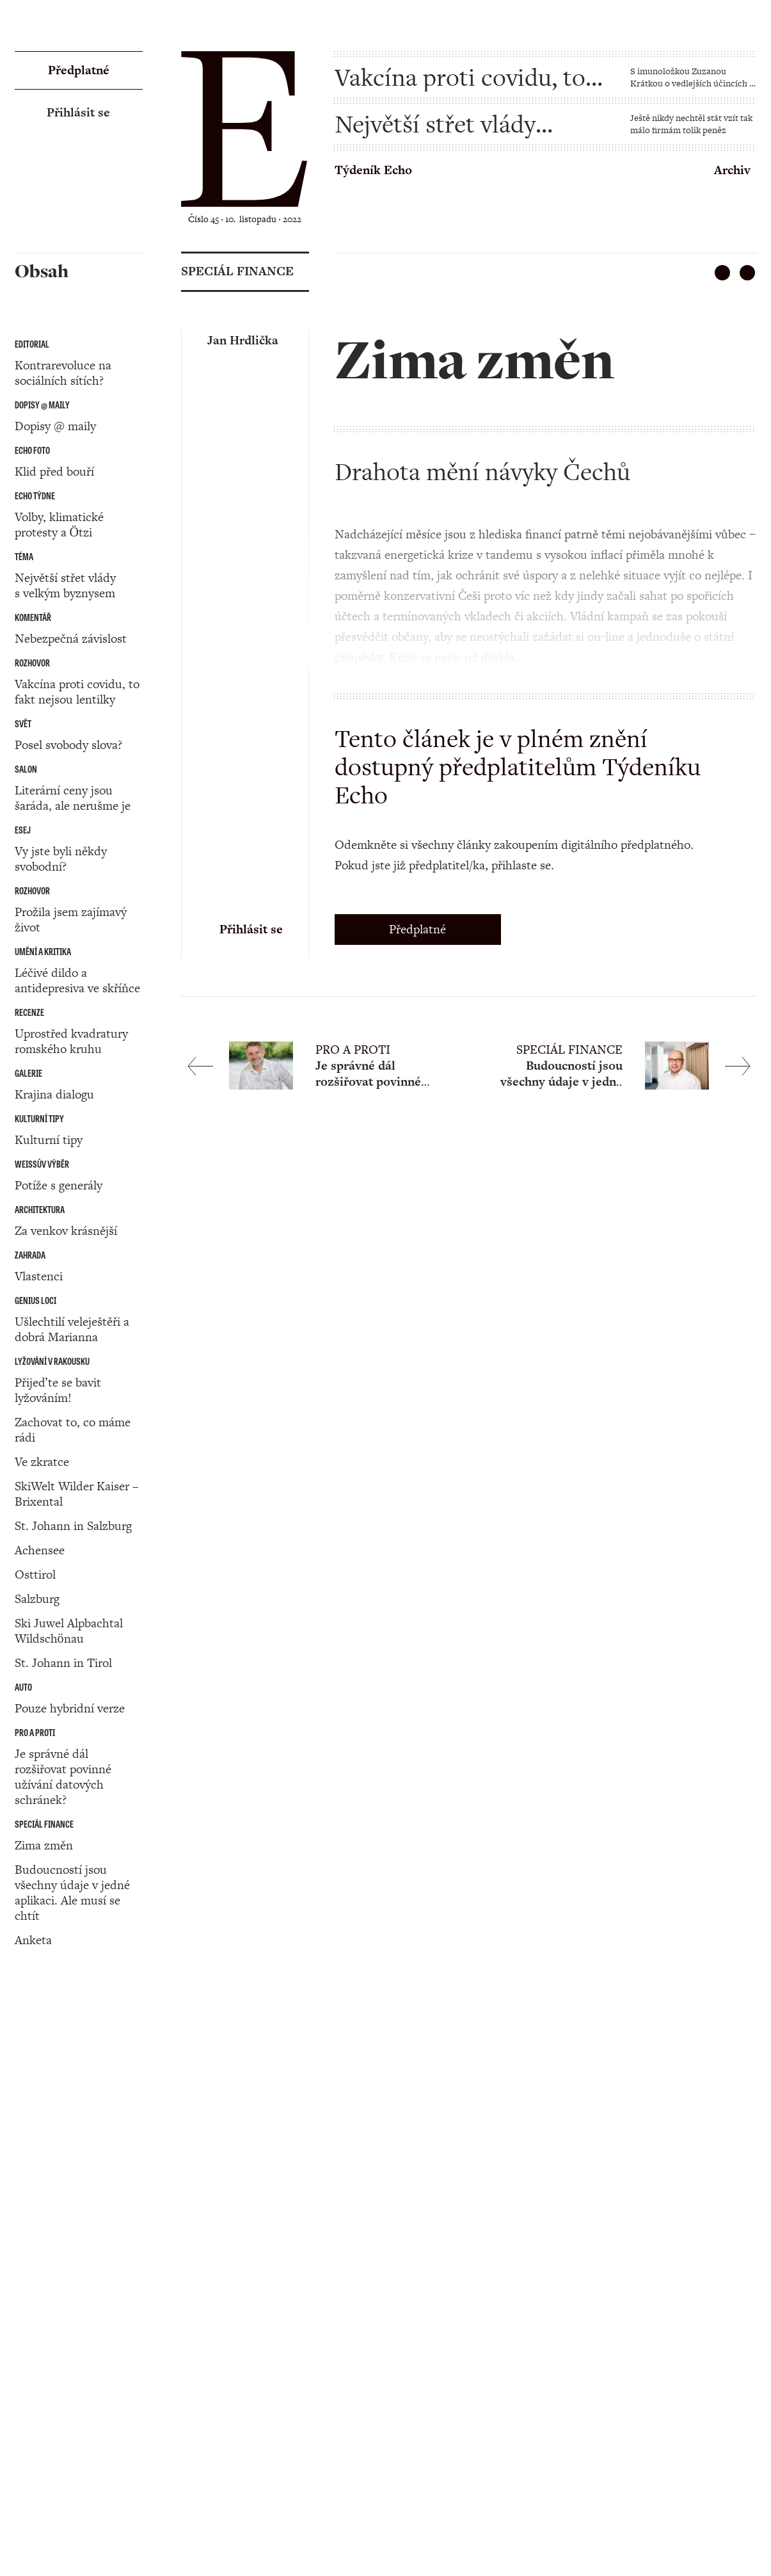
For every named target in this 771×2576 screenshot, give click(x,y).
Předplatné (417, 929)
